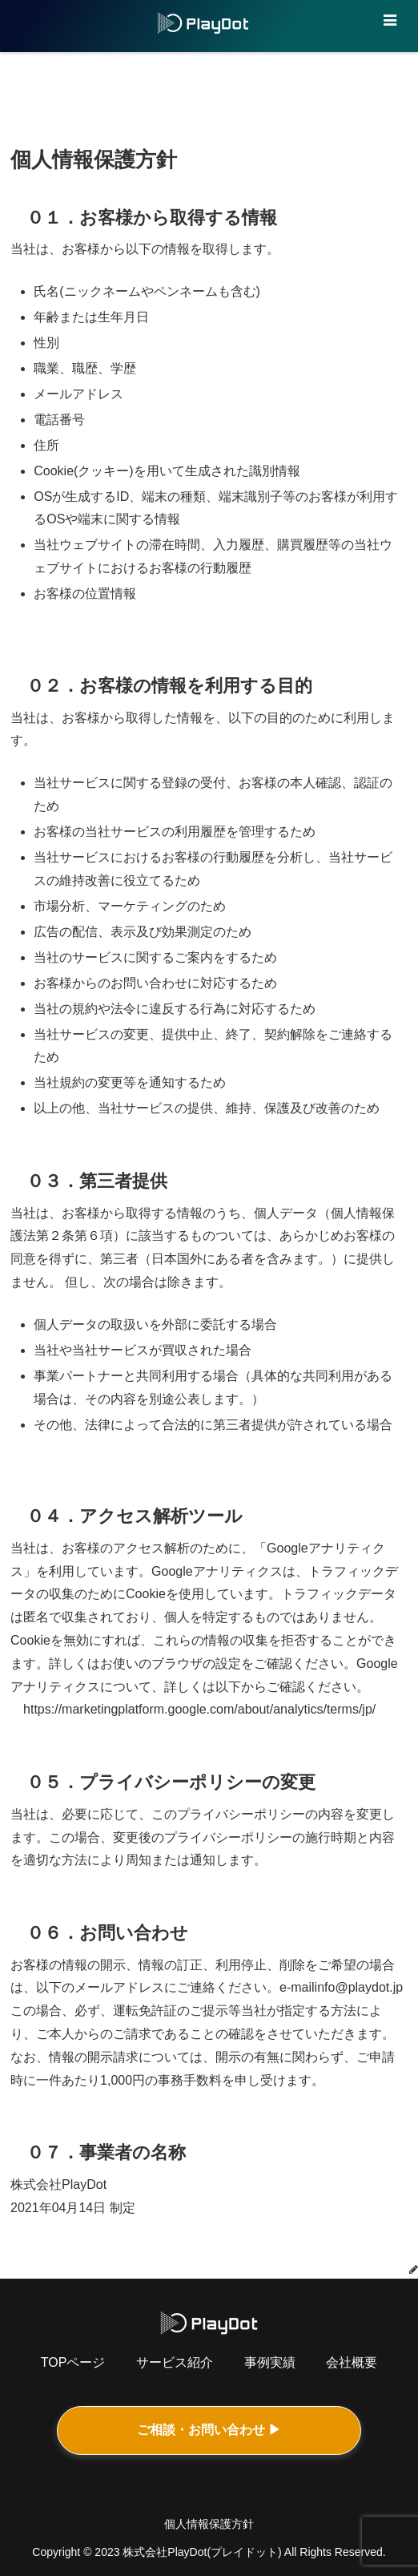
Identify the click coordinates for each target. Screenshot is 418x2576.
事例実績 (269, 2362)
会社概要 (351, 2362)
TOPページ (73, 2362)
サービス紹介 (174, 2362)
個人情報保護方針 (209, 2523)
